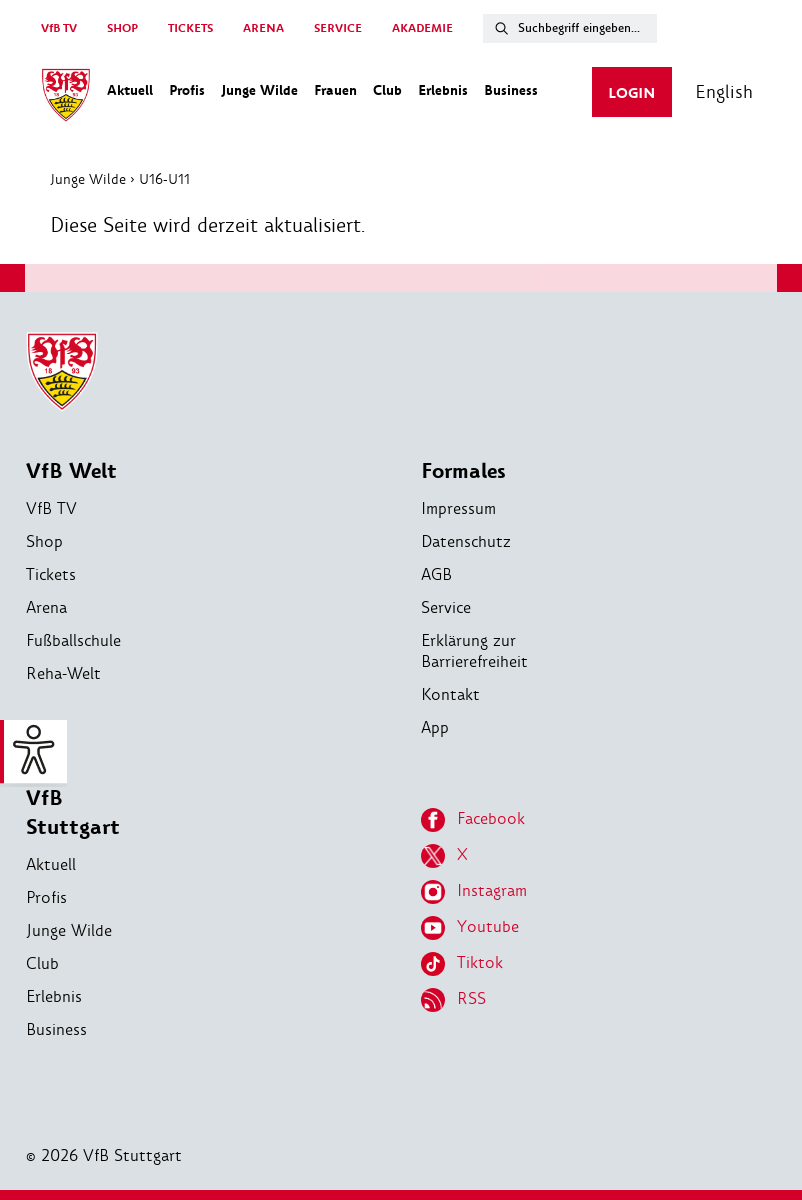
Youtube (470, 928)
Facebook (473, 820)
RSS (453, 1000)
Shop (44, 541)
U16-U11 (165, 179)
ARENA (263, 28)
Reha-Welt (63, 673)
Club (42, 963)
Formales (463, 471)
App (435, 727)
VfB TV (59, 28)
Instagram (474, 892)
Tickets (51, 574)
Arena (46, 607)
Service (446, 607)
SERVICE (338, 28)
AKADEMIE (422, 28)
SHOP (122, 28)
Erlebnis (54, 996)
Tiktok (462, 964)
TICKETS (190, 28)
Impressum (458, 508)
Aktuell (51, 864)
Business (56, 1029)
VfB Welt (71, 471)
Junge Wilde (89, 179)
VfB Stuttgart (73, 813)
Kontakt (450, 694)
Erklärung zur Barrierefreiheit (474, 651)
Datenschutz (466, 541)
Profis (46, 897)
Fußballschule (73, 640)
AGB (436, 574)
